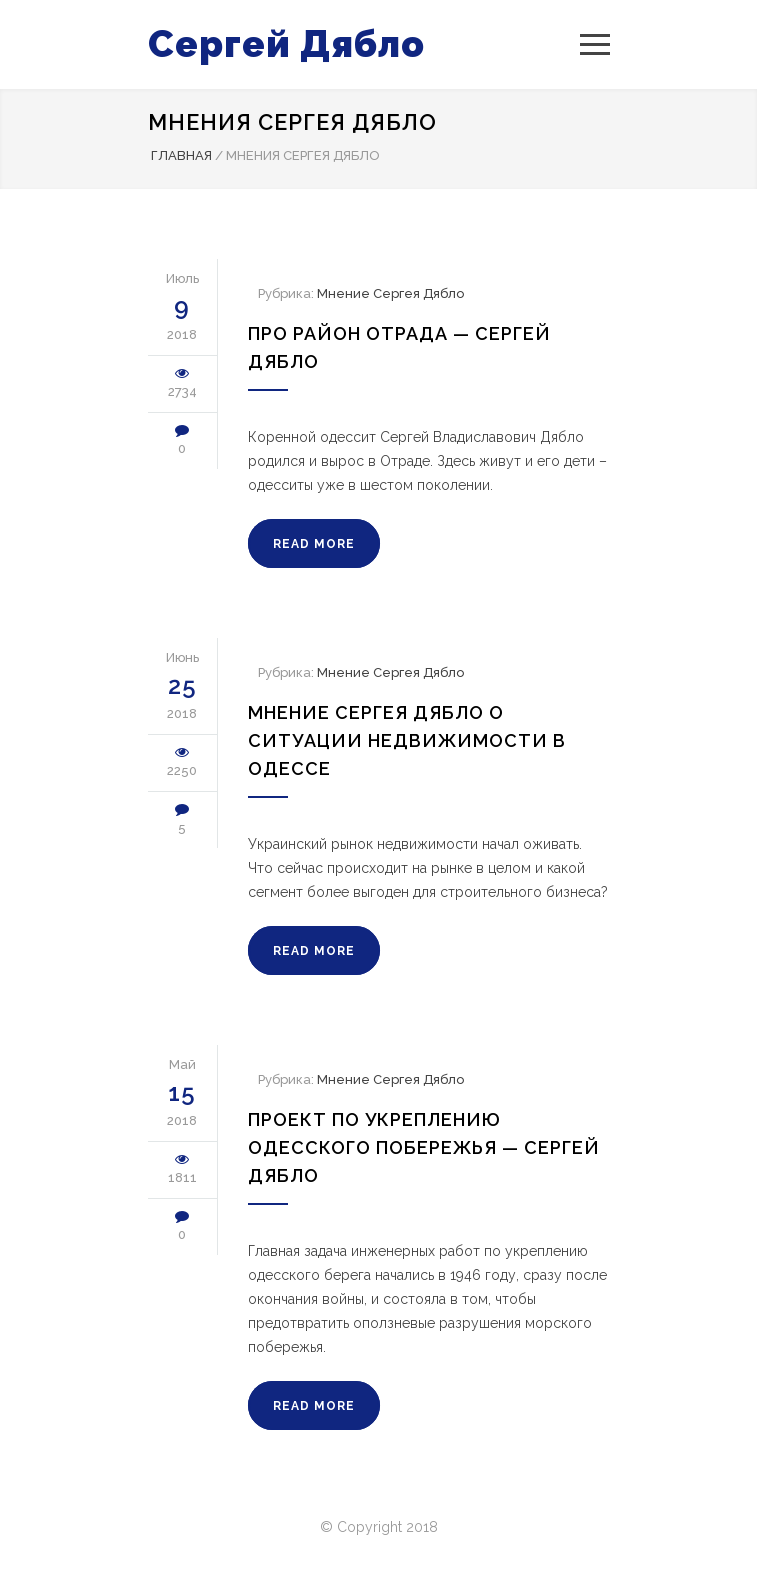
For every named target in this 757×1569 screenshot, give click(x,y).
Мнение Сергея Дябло (390, 293)
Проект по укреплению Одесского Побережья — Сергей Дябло (424, 1147)
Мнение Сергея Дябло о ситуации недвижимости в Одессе (407, 740)
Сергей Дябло (286, 44)
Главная (181, 155)
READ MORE (314, 544)
